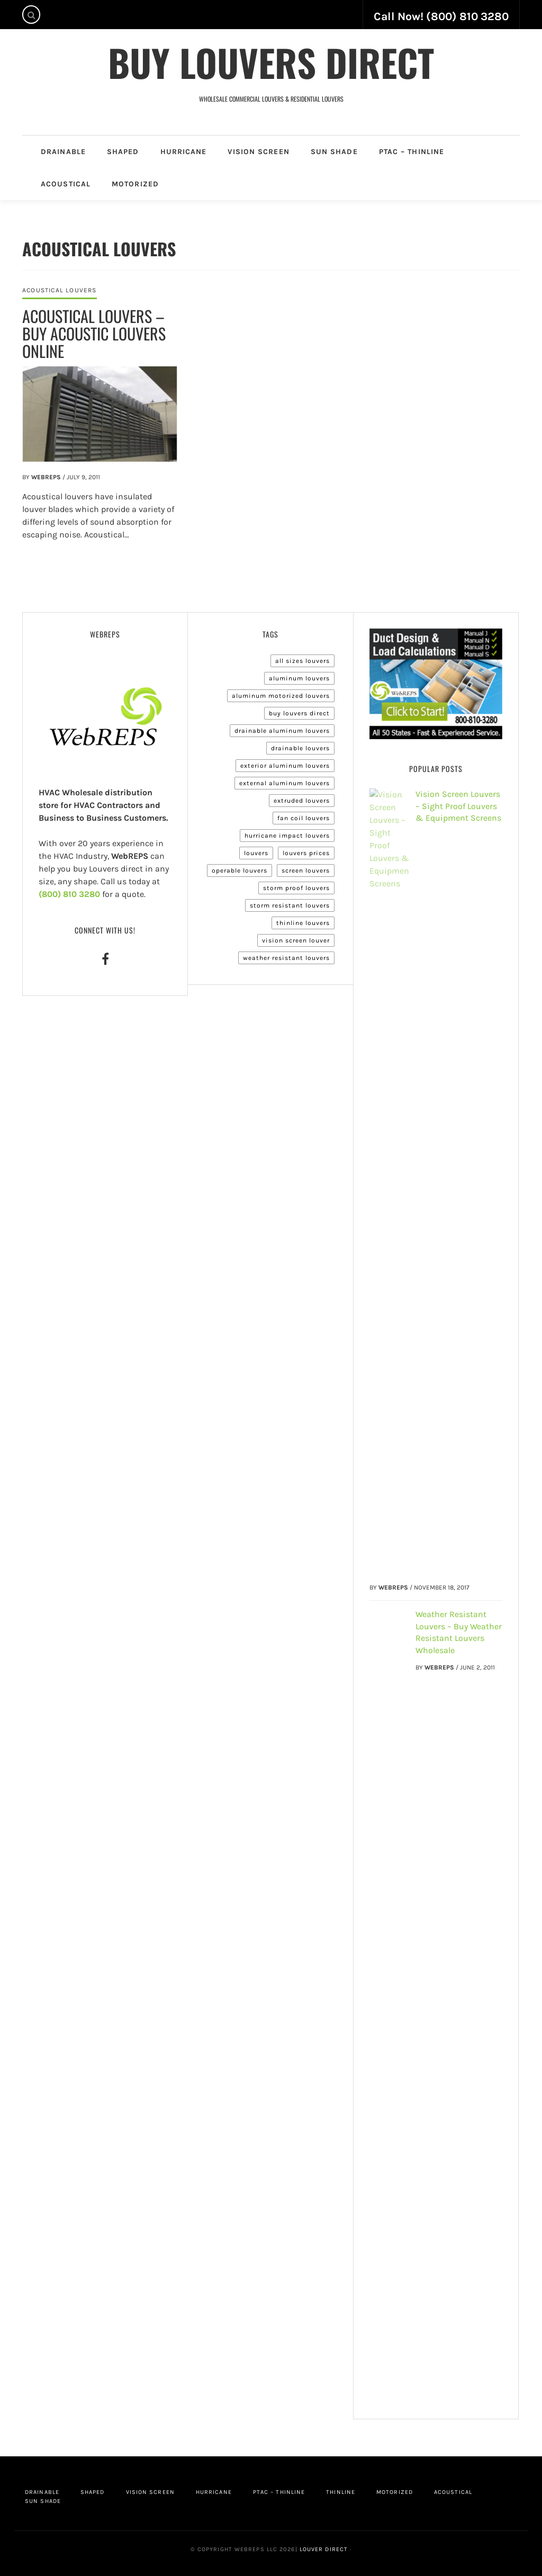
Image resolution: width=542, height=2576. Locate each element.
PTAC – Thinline (412, 151)
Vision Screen (258, 151)
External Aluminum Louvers (284, 783)
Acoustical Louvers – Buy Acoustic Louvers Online (94, 333)
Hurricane (183, 151)
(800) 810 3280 (69, 894)
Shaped (123, 151)
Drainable (63, 151)
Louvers (256, 853)
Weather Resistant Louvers (286, 958)
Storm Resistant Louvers (290, 905)
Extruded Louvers (302, 800)
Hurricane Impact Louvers (287, 835)
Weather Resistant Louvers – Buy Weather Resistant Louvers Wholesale (458, 1632)
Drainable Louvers (300, 748)
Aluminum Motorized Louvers (281, 695)
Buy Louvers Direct (271, 61)
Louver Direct (322, 2549)
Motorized (135, 184)
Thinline (340, 2492)
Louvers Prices (306, 853)
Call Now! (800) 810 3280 (441, 16)
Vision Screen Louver (296, 940)
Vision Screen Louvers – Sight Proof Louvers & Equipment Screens (458, 806)
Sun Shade (334, 151)
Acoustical (66, 184)
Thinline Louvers (303, 923)
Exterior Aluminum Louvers (285, 765)
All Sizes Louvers (302, 661)
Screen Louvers (306, 870)
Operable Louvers (239, 870)
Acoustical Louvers (59, 290)
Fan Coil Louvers (303, 818)
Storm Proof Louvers (296, 888)
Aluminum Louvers (299, 678)
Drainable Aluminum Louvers (282, 730)
